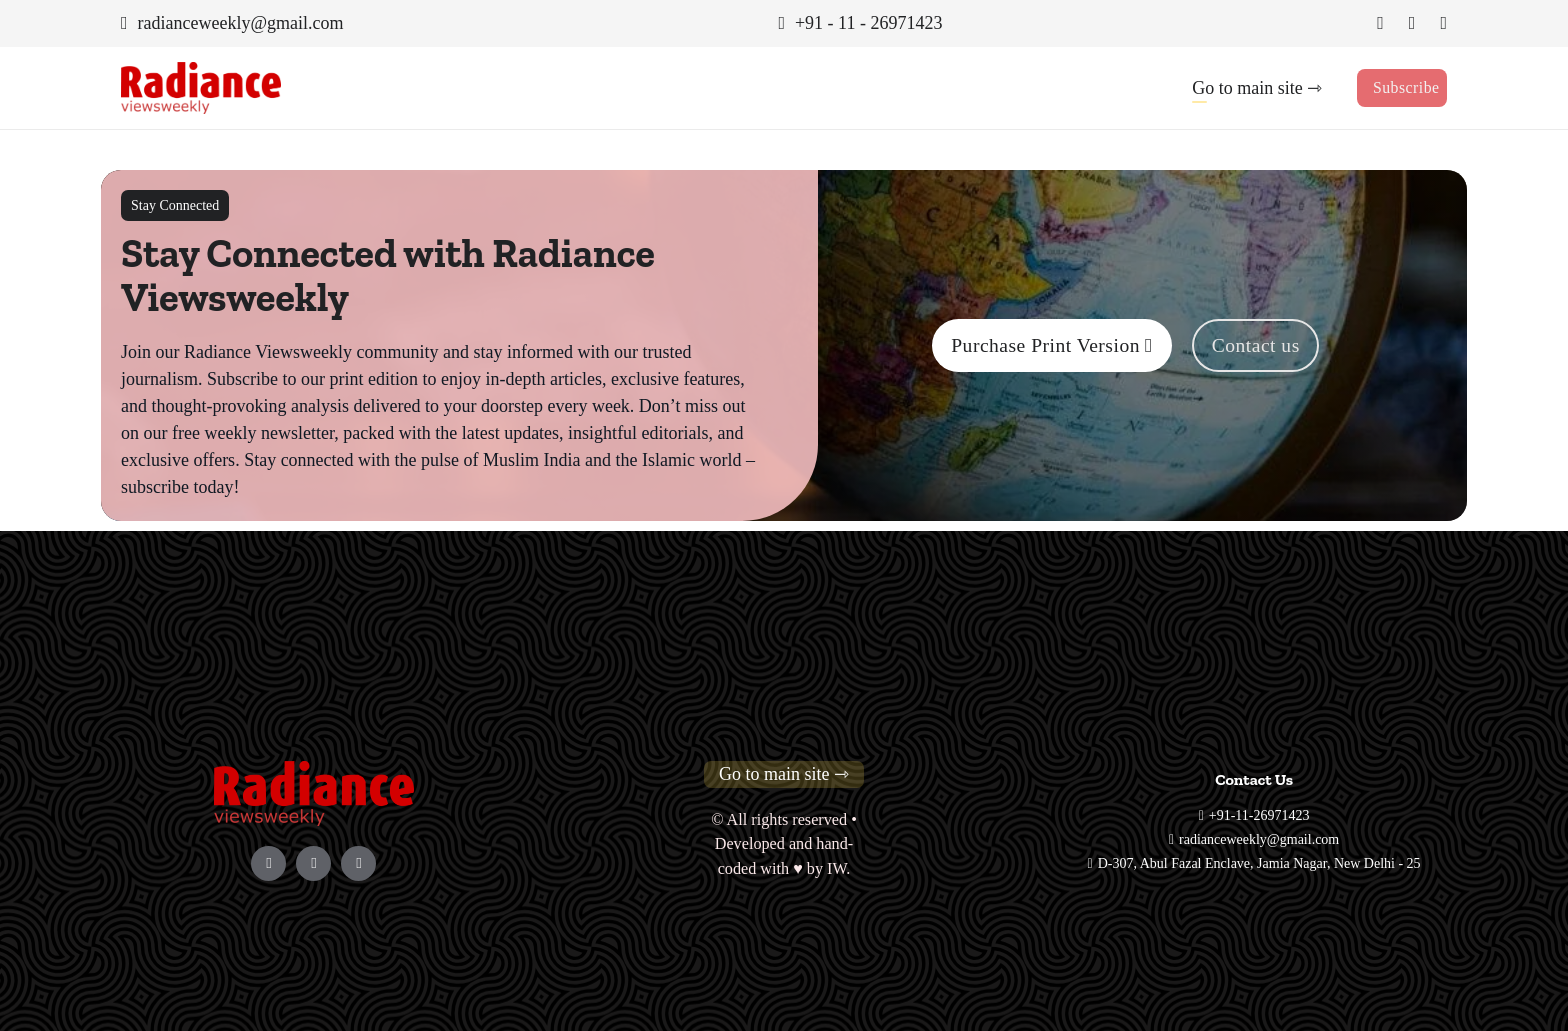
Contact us (1257, 345)
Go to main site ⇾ (1256, 88)
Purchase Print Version (1051, 345)
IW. (838, 869)
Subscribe (1406, 87)
